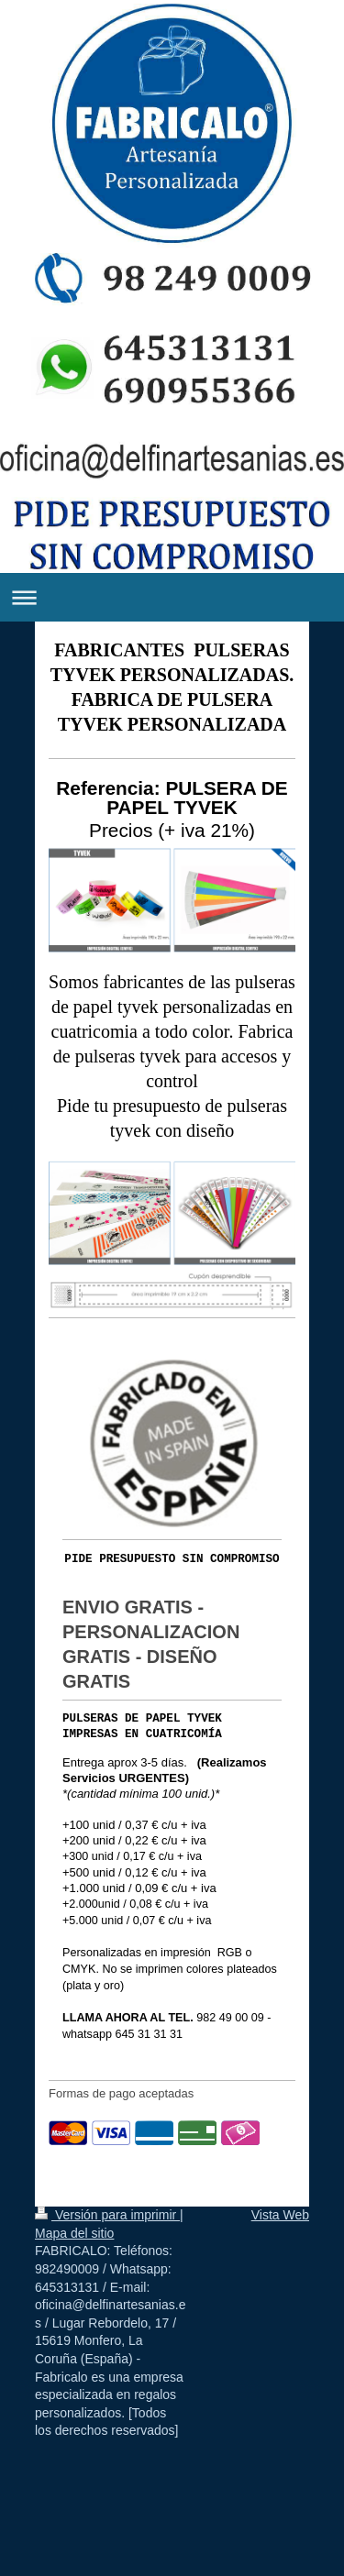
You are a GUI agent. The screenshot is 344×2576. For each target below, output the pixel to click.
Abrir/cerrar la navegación (172, 597)
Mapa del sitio (74, 2233)
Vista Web (280, 2214)
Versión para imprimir (107, 2214)
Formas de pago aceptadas (121, 2093)
